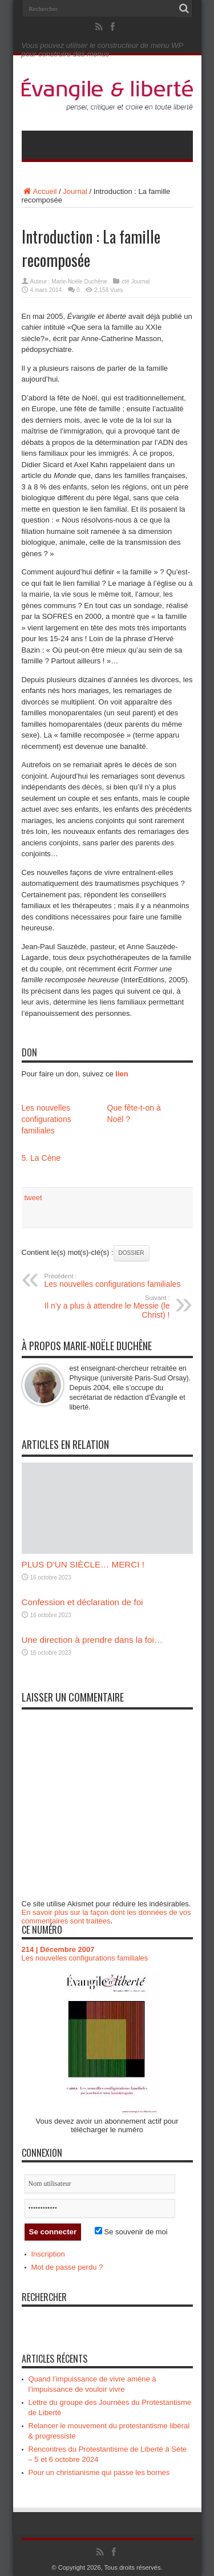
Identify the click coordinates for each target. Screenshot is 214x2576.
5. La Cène (41, 1158)
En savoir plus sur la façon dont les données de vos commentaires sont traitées (106, 1916)
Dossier (131, 1253)
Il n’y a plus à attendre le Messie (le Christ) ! (100, 1306)
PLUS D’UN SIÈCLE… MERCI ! (83, 1564)
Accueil (39, 191)
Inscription (48, 2254)
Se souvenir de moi (131, 2231)
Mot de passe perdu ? (67, 2267)
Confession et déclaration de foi (82, 1602)
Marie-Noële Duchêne (79, 281)
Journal (75, 191)
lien (121, 1074)
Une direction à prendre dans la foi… (92, 1640)
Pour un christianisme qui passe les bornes (99, 2472)
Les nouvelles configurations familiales (46, 1119)
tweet (33, 1197)
